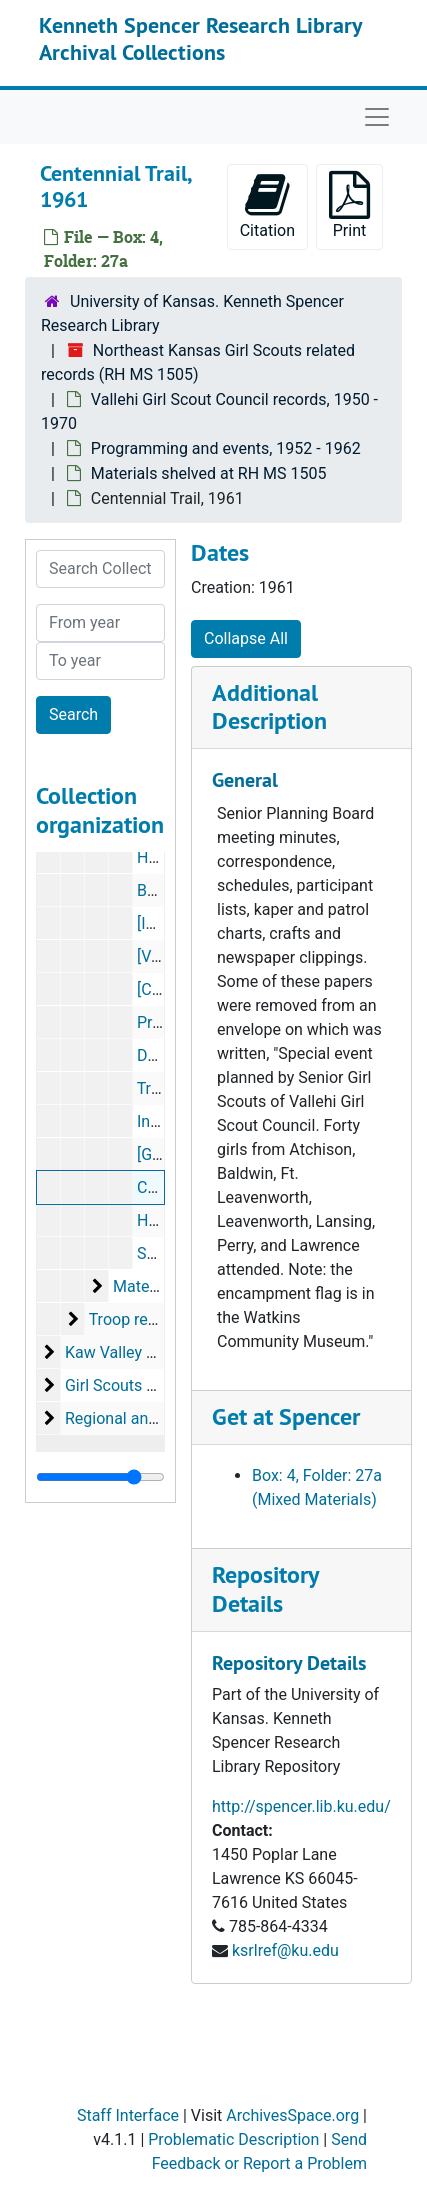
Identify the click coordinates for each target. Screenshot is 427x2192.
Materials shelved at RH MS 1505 (209, 473)
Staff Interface (128, 2115)
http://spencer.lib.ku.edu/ (301, 1806)
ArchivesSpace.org (292, 2115)
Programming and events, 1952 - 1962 (226, 448)
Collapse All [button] (246, 638)
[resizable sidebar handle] (100, 1477)
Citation (267, 205)
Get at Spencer (286, 1416)
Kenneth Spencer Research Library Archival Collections (200, 38)
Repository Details (265, 1589)
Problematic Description (233, 2139)
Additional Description (269, 707)
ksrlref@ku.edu (285, 1950)
